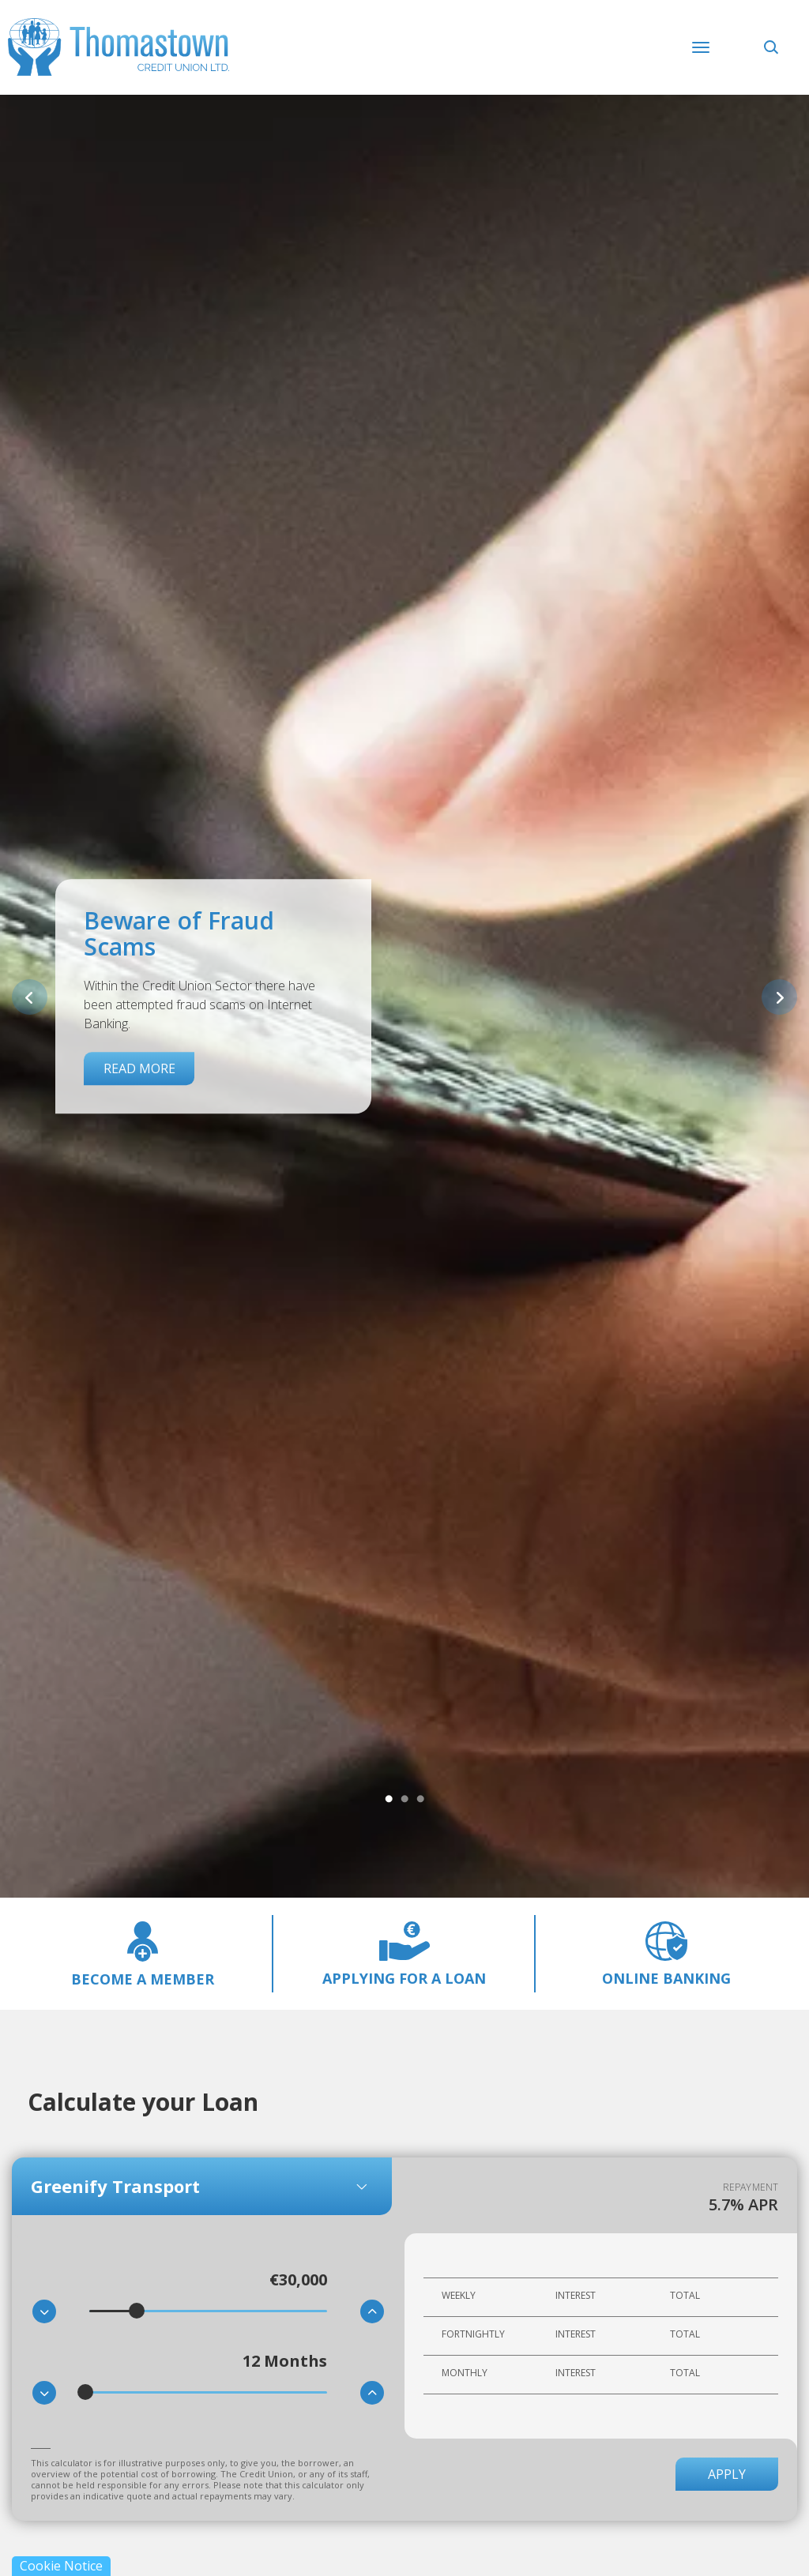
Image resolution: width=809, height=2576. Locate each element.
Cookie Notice (61, 2565)
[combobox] (202, 2186)
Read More (139, 1068)
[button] (773, 45)
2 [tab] (404, 1800)
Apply (727, 2474)
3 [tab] (420, 1800)
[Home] (118, 42)
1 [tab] (389, 1800)
